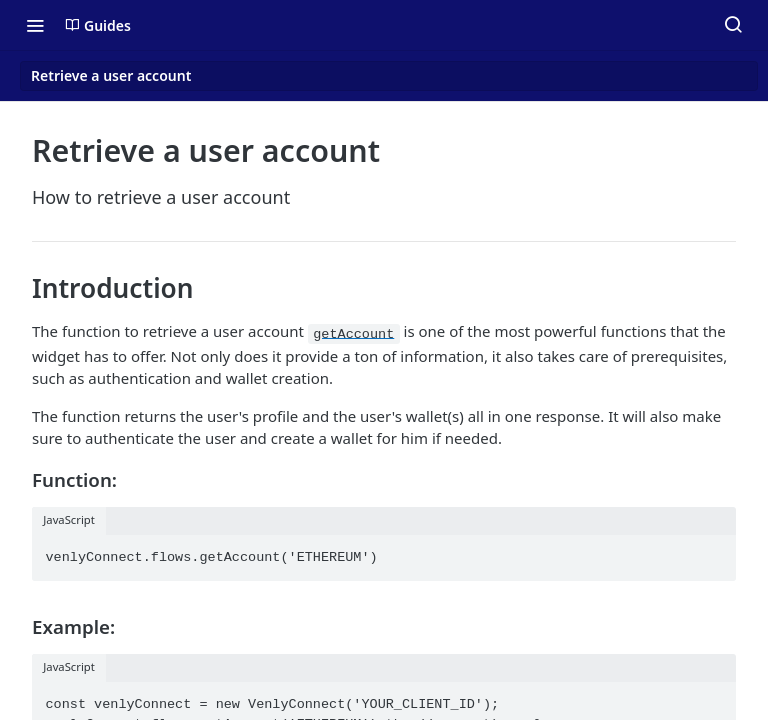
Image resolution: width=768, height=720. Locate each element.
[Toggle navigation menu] (35, 25)
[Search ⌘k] (733, 25)
